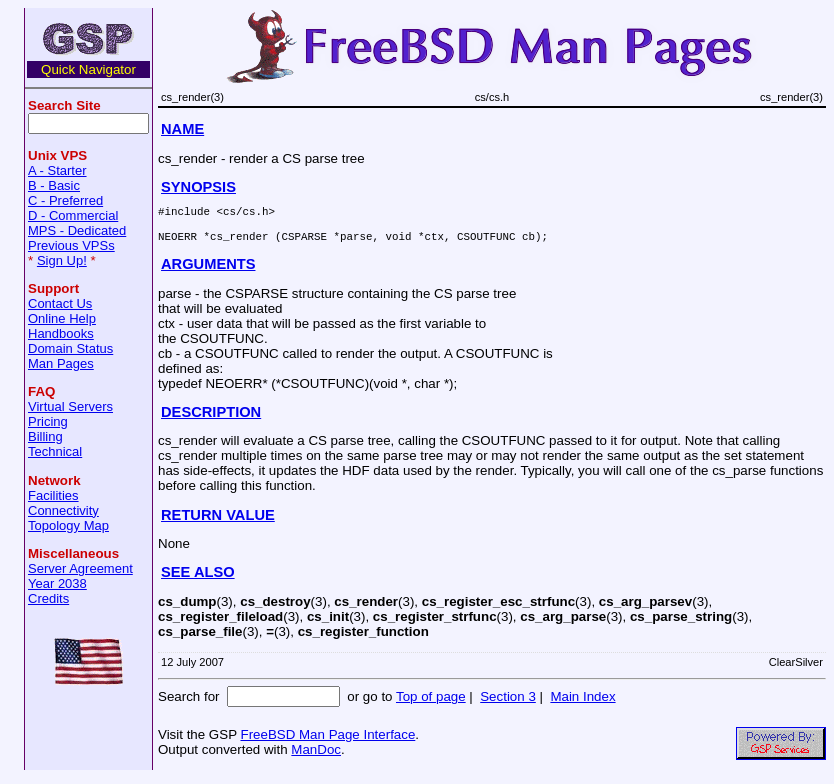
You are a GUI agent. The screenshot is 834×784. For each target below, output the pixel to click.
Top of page (431, 702)
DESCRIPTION (211, 418)
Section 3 (508, 702)
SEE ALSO (198, 578)
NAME (182, 129)
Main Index (582, 702)
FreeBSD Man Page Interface (327, 740)
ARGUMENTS (208, 270)
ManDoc (316, 755)
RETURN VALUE (218, 521)
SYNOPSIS (198, 187)
